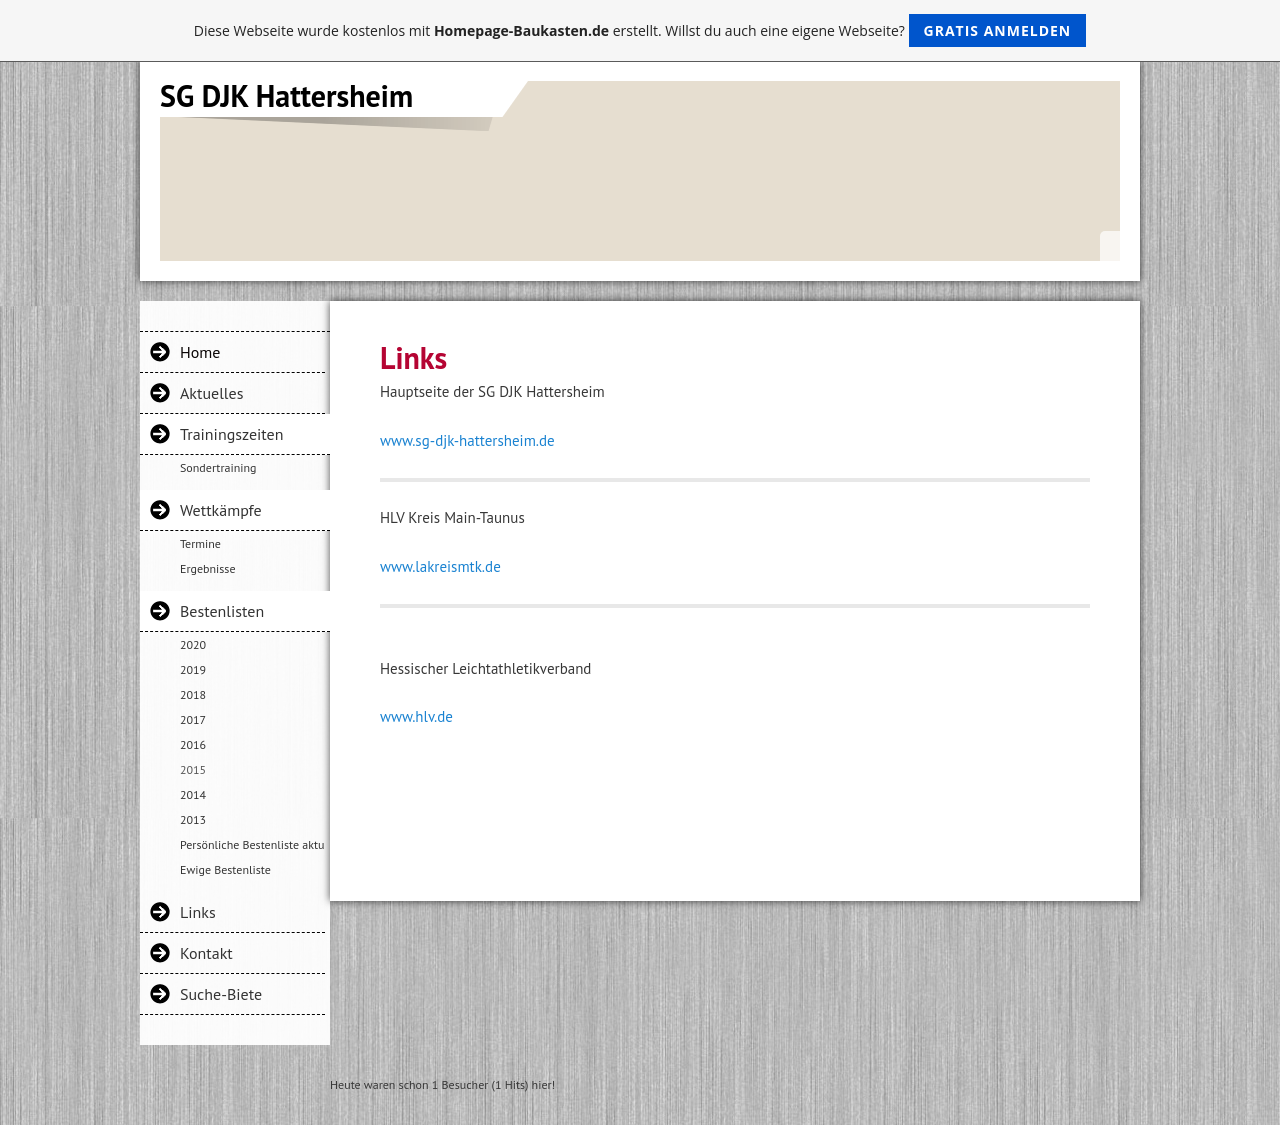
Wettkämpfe (221, 510)
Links (198, 912)
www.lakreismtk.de (440, 566)
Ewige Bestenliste (225, 869)
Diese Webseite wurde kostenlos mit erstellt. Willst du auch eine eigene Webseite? (640, 30)
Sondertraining (218, 467)
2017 (193, 719)
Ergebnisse (208, 568)
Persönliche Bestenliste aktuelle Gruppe (252, 844)
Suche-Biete (221, 994)
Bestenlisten (222, 611)
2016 (193, 744)
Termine (200, 543)
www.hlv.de (416, 716)
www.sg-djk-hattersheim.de (467, 440)
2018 (193, 694)
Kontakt (206, 953)
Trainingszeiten (231, 434)
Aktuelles (211, 393)
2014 (193, 794)
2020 (193, 644)
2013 (193, 819)
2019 (193, 669)
